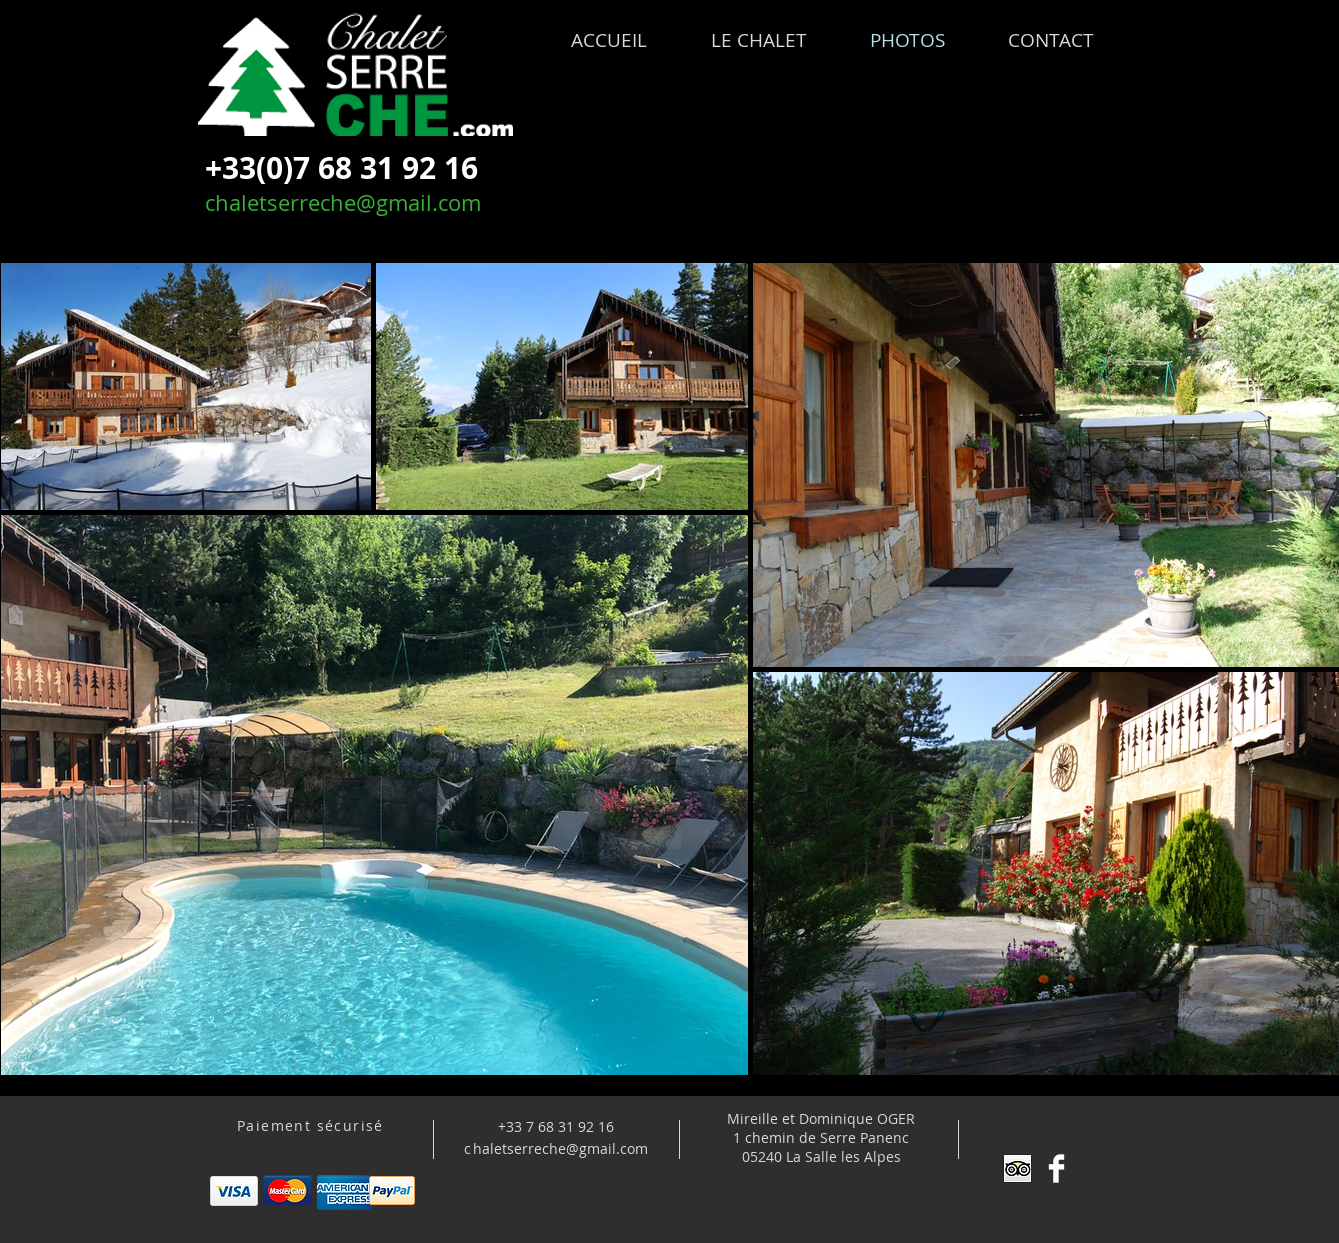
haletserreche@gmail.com (560, 1148)
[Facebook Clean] (1056, 1168)
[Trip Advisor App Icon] (1017, 1168)
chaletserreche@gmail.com (343, 202)
